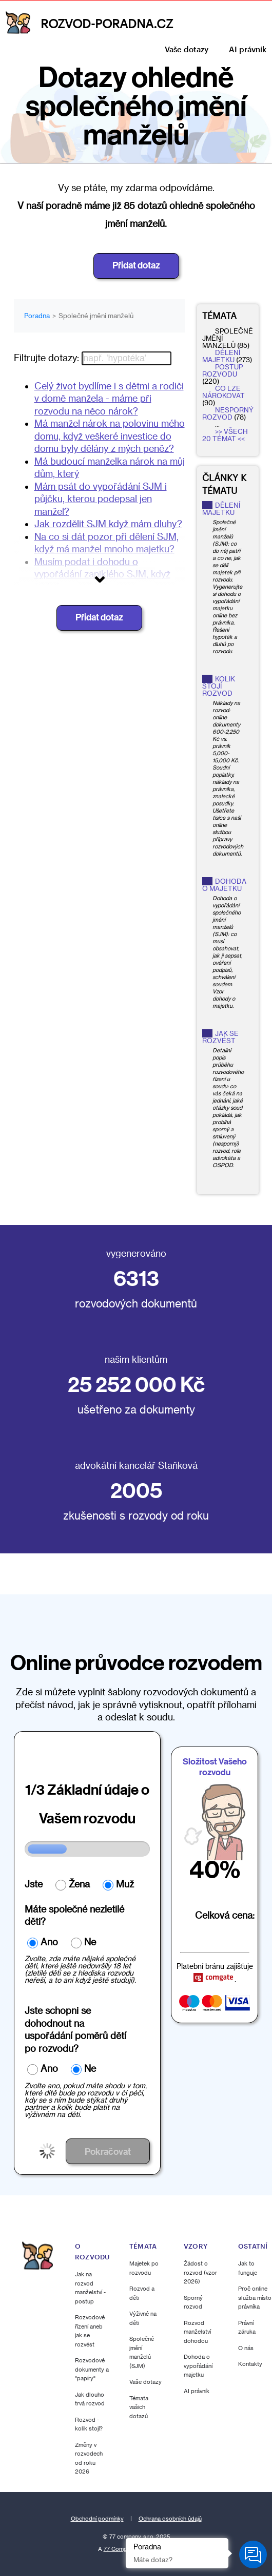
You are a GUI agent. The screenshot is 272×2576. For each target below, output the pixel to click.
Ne (90, 1942)
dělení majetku (221, 356)
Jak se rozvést (220, 1037)
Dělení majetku (221, 508)
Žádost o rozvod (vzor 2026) (200, 2272)
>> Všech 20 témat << (225, 435)
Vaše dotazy (186, 49)
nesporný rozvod (228, 413)
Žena (79, 1884)
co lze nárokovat (223, 392)
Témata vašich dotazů (138, 2407)
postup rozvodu (222, 370)
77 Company (120, 2549)
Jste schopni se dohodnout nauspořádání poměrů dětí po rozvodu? (75, 2029)
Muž (125, 1884)
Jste (34, 1884)
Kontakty (250, 2363)
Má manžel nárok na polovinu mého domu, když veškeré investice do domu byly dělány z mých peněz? (109, 435)
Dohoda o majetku (224, 884)
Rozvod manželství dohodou (197, 2331)
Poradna (37, 315)
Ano (49, 1942)
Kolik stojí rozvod (218, 686)
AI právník (247, 49)
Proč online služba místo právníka (254, 2297)
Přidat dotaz (136, 265)
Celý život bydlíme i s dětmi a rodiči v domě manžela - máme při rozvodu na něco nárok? (109, 398)
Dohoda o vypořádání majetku (198, 2365)
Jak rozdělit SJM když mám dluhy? (108, 523)
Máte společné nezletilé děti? (74, 1915)
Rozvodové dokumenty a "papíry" (92, 2369)
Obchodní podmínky (97, 2519)
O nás (246, 2347)
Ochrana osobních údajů (170, 2519)
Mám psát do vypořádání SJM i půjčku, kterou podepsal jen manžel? (100, 498)
